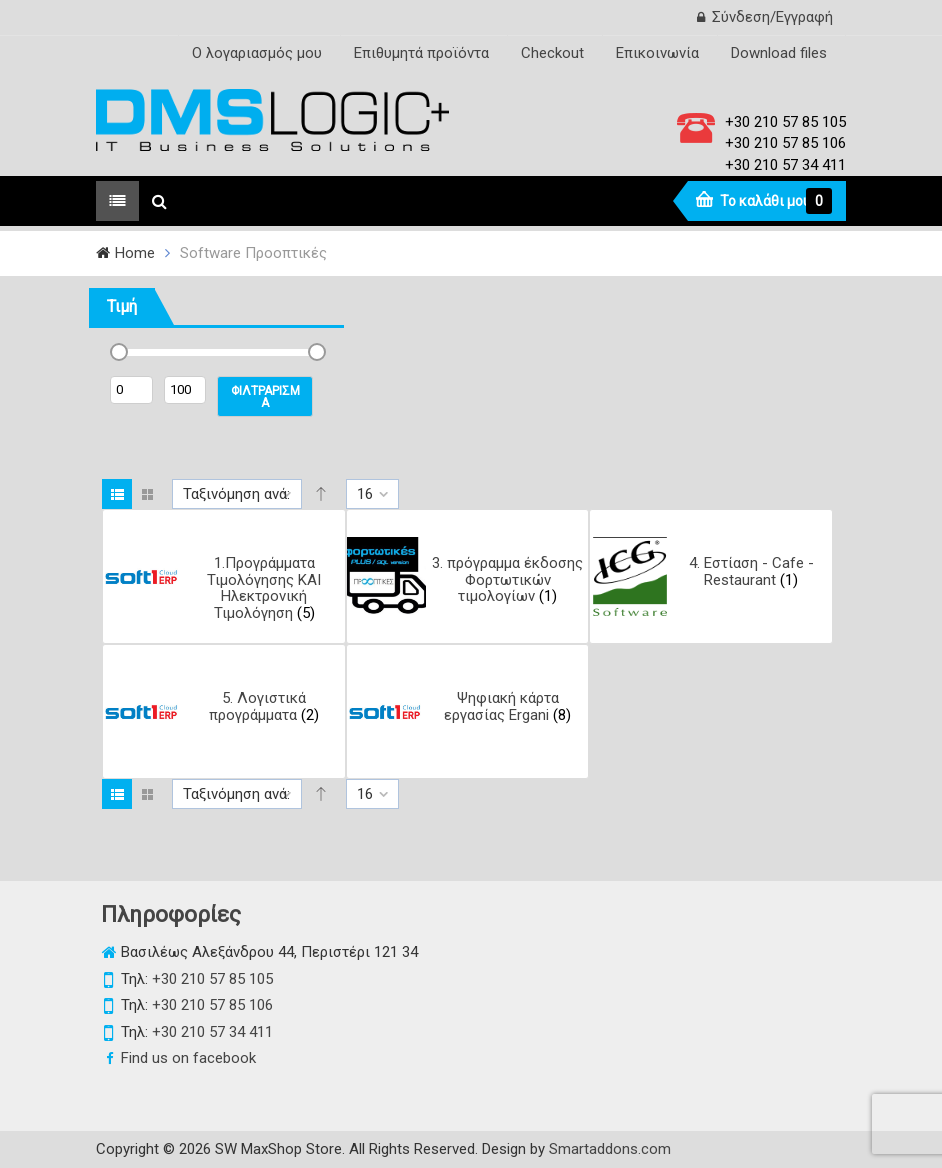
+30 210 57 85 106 (785, 143)
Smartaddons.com (610, 1149)
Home (135, 253)
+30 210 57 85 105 (785, 122)
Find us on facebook (188, 1058)
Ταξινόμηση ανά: (236, 494)
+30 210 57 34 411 (785, 165)
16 (365, 494)
